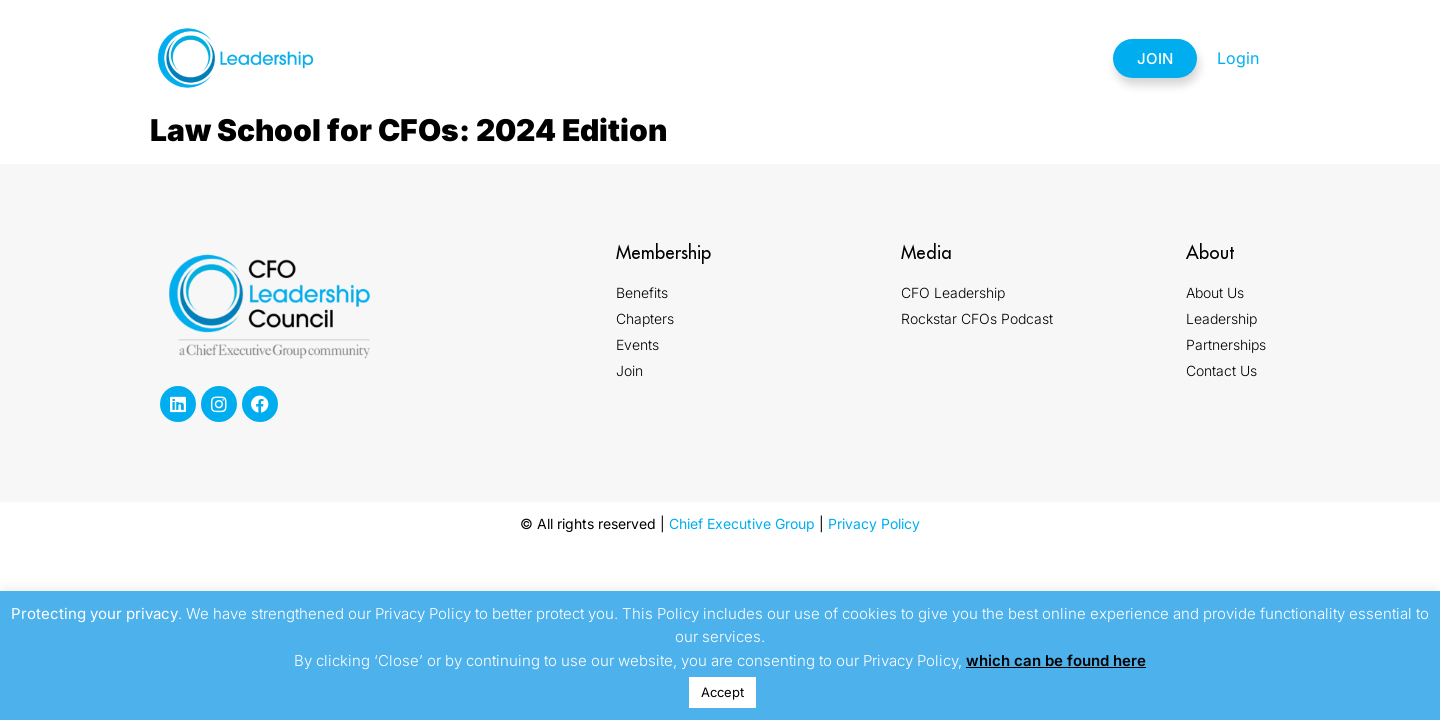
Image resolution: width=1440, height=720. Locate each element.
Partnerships (906, 58)
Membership (549, 58)
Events (782, 58)
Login (1238, 58)
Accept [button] (722, 692)
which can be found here (1056, 660)
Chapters (672, 58)
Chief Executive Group (742, 523)
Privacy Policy (874, 523)
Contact (1035, 58)
